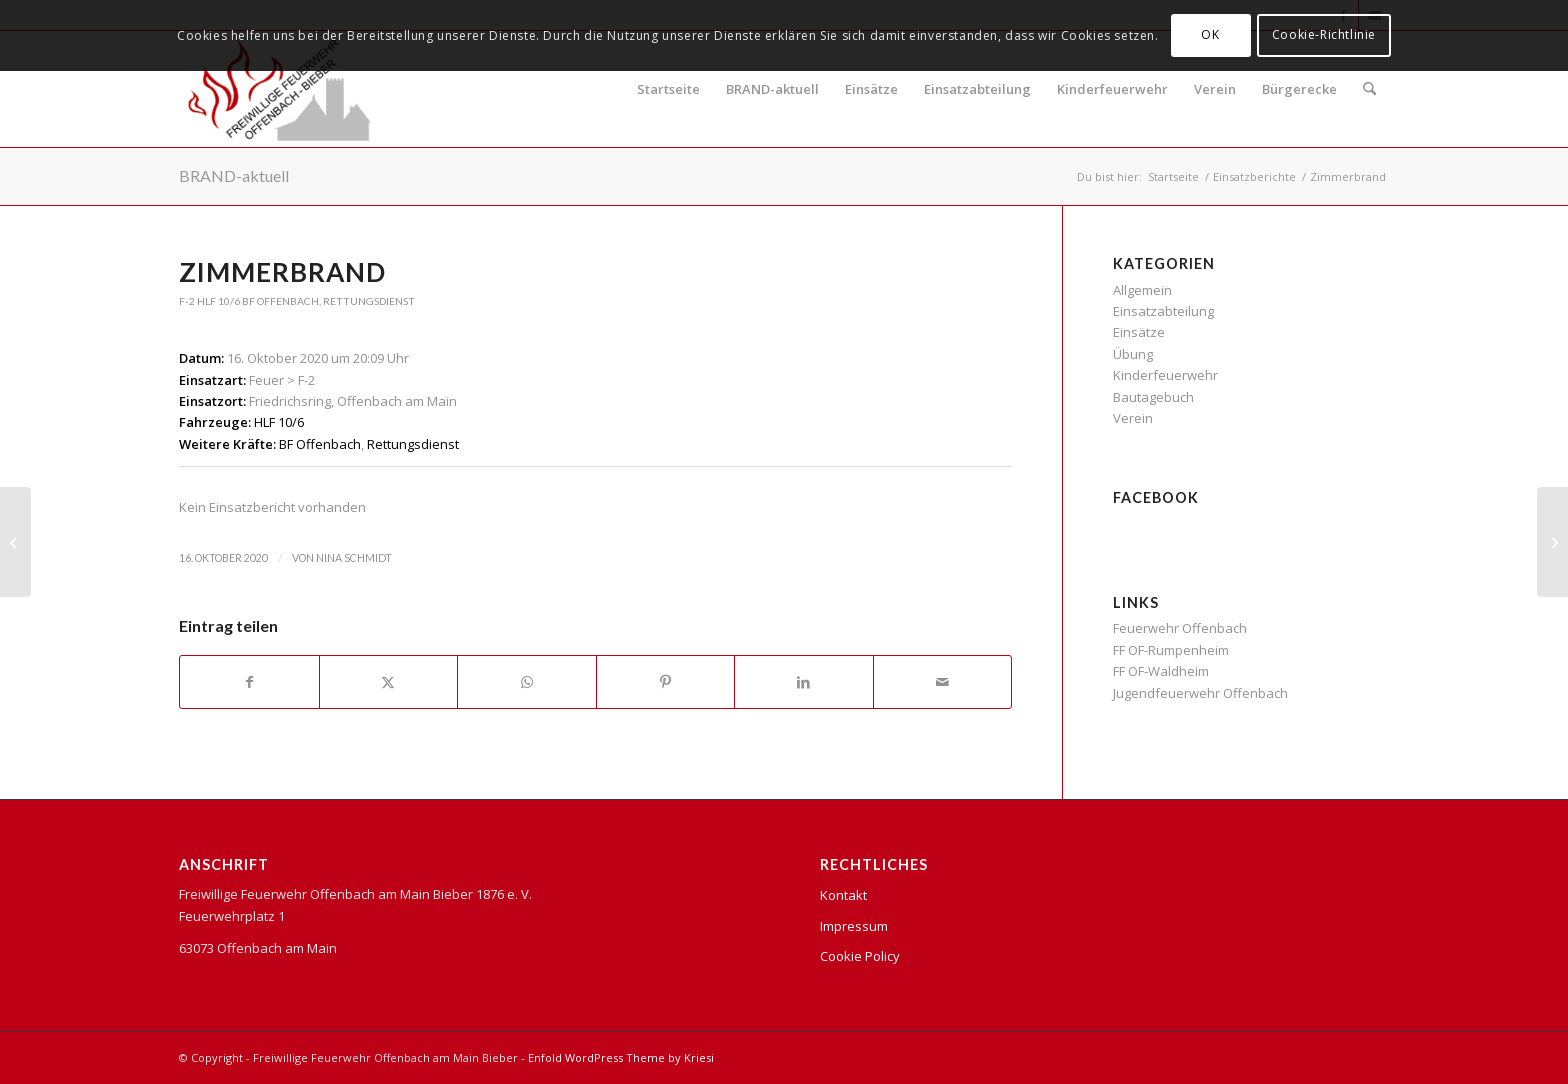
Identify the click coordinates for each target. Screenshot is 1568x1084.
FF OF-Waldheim (1161, 671)
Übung (1133, 354)
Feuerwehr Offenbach (1180, 628)
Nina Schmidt (354, 558)
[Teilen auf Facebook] (249, 682)
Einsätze (871, 89)
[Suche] (1369, 89)
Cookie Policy (860, 956)
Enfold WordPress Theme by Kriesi (621, 1057)
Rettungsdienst (369, 301)
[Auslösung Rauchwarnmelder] (15, 542)
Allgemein (1142, 290)
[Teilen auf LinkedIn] (804, 682)
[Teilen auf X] (389, 682)
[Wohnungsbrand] (1552, 542)
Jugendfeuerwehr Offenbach (1200, 693)
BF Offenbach (280, 301)
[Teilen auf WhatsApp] (527, 682)
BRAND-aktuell (772, 89)
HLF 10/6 (218, 301)
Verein (1215, 89)
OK (1210, 34)
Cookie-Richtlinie (1324, 34)
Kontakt (843, 895)
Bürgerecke (1299, 89)
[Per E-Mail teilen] (943, 682)
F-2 (187, 301)
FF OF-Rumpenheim (1171, 650)
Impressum (854, 926)
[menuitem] (1369, 89)
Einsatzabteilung (977, 89)
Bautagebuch (1153, 397)
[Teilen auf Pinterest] (666, 682)
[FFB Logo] (279, 89)
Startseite (668, 89)
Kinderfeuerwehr (1112, 89)
